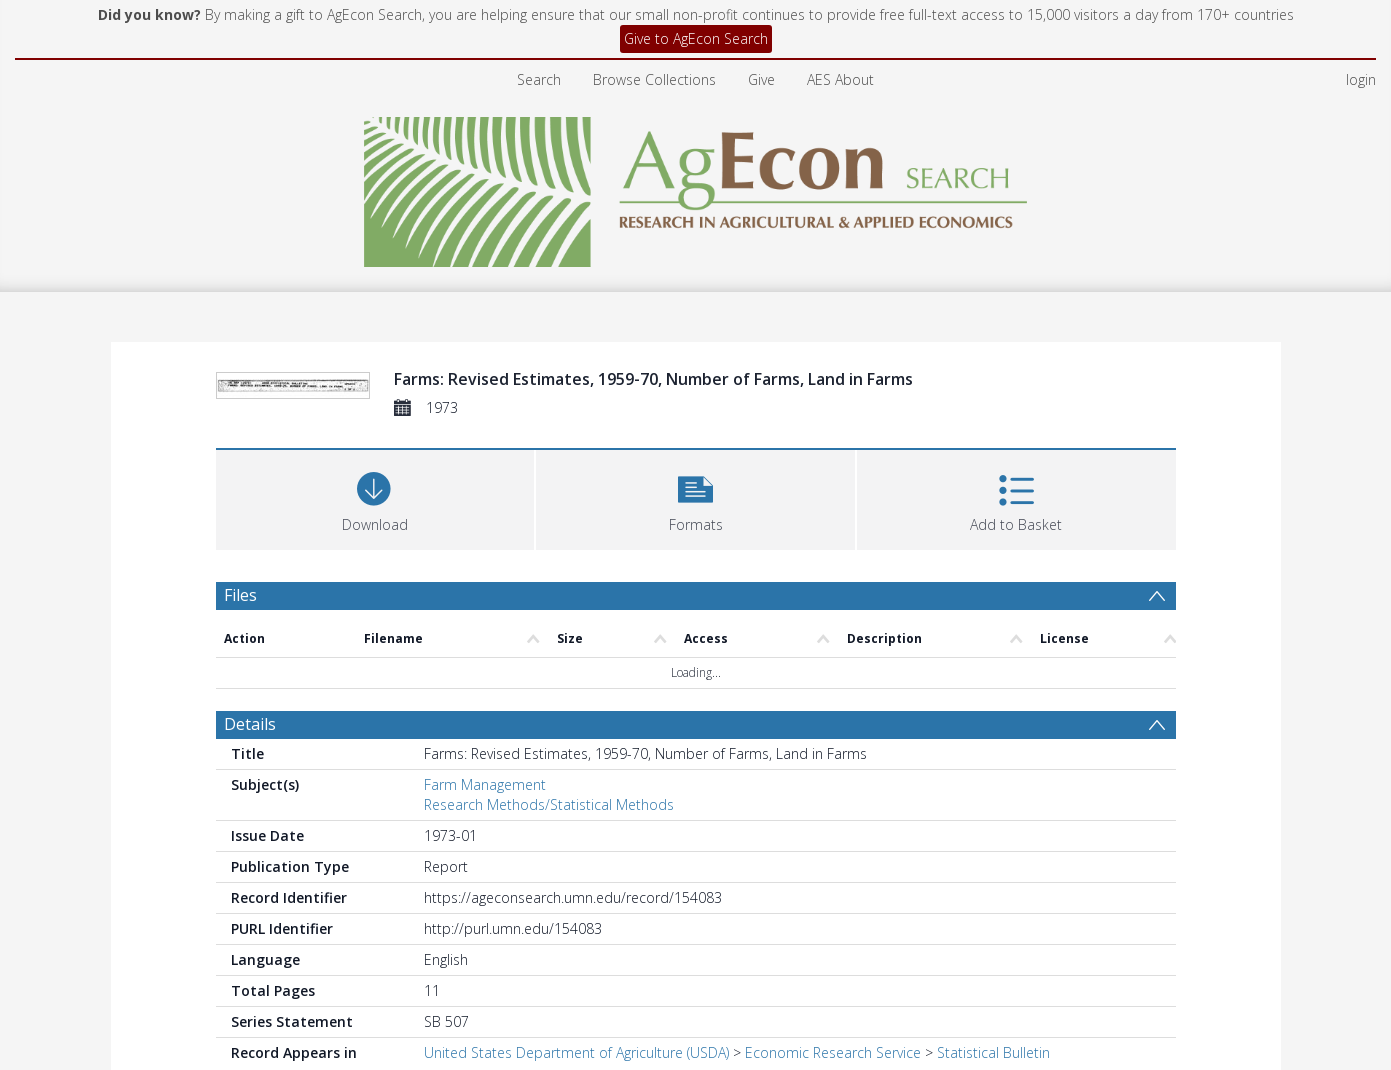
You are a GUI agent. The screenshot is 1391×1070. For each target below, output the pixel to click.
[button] (695, 497)
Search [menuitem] (539, 79)
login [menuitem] (1361, 79)
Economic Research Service (833, 1052)
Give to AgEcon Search (696, 38)
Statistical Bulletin (993, 1052)
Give (761, 79)
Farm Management (485, 784)
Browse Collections (654, 79)
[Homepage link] (695, 186)
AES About (840, 79)
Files (240, 595)
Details (250, 724)
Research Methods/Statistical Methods (549, 804)
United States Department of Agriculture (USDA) (576, 1052)
